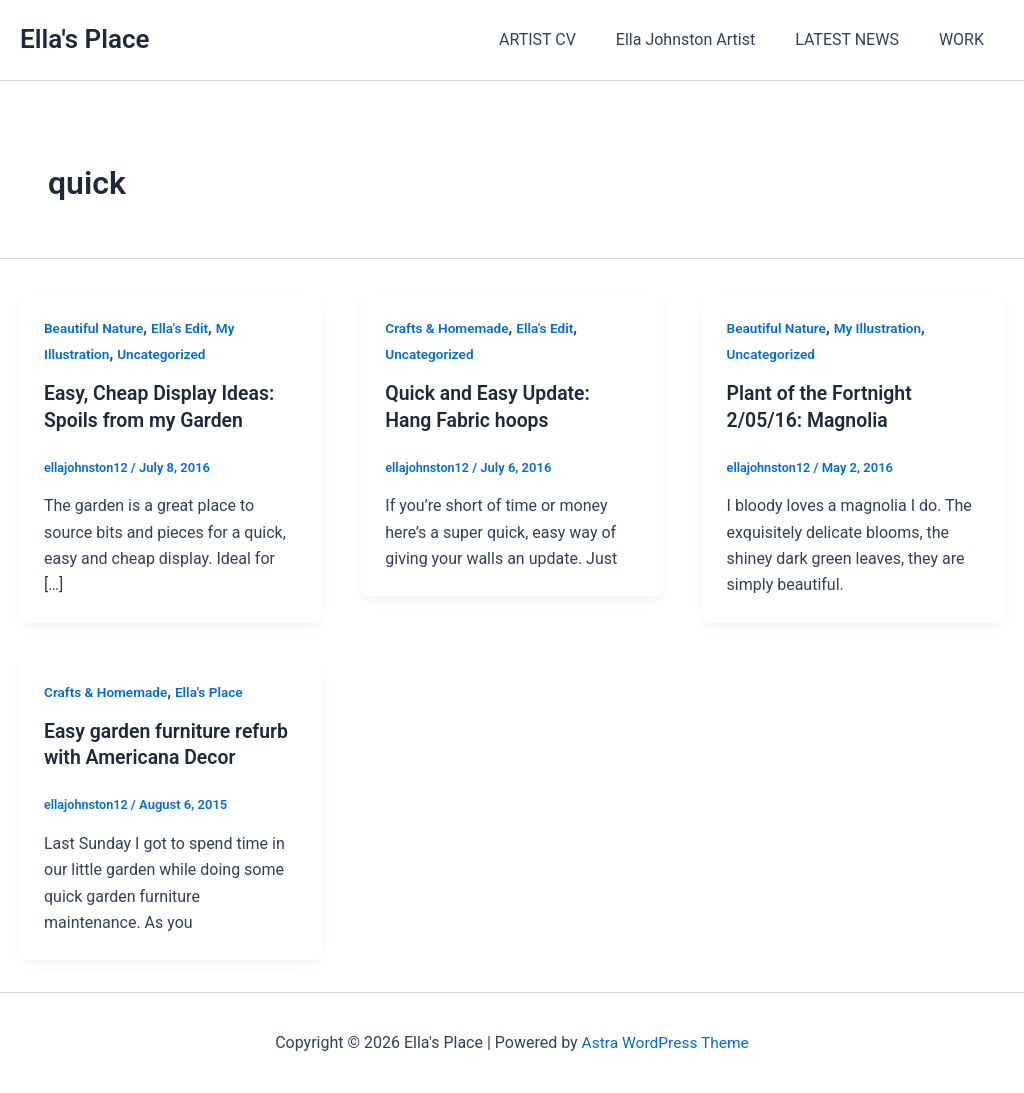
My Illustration (882, 328)
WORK (965, 39)
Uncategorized (164, 354)
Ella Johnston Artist (705, 39)
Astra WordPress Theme (665, 1042)
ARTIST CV (565, 39)
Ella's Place (85, 39)
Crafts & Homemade (448, 328)
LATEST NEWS (859, 39)
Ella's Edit (183, 328)
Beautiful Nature (95, 328)
